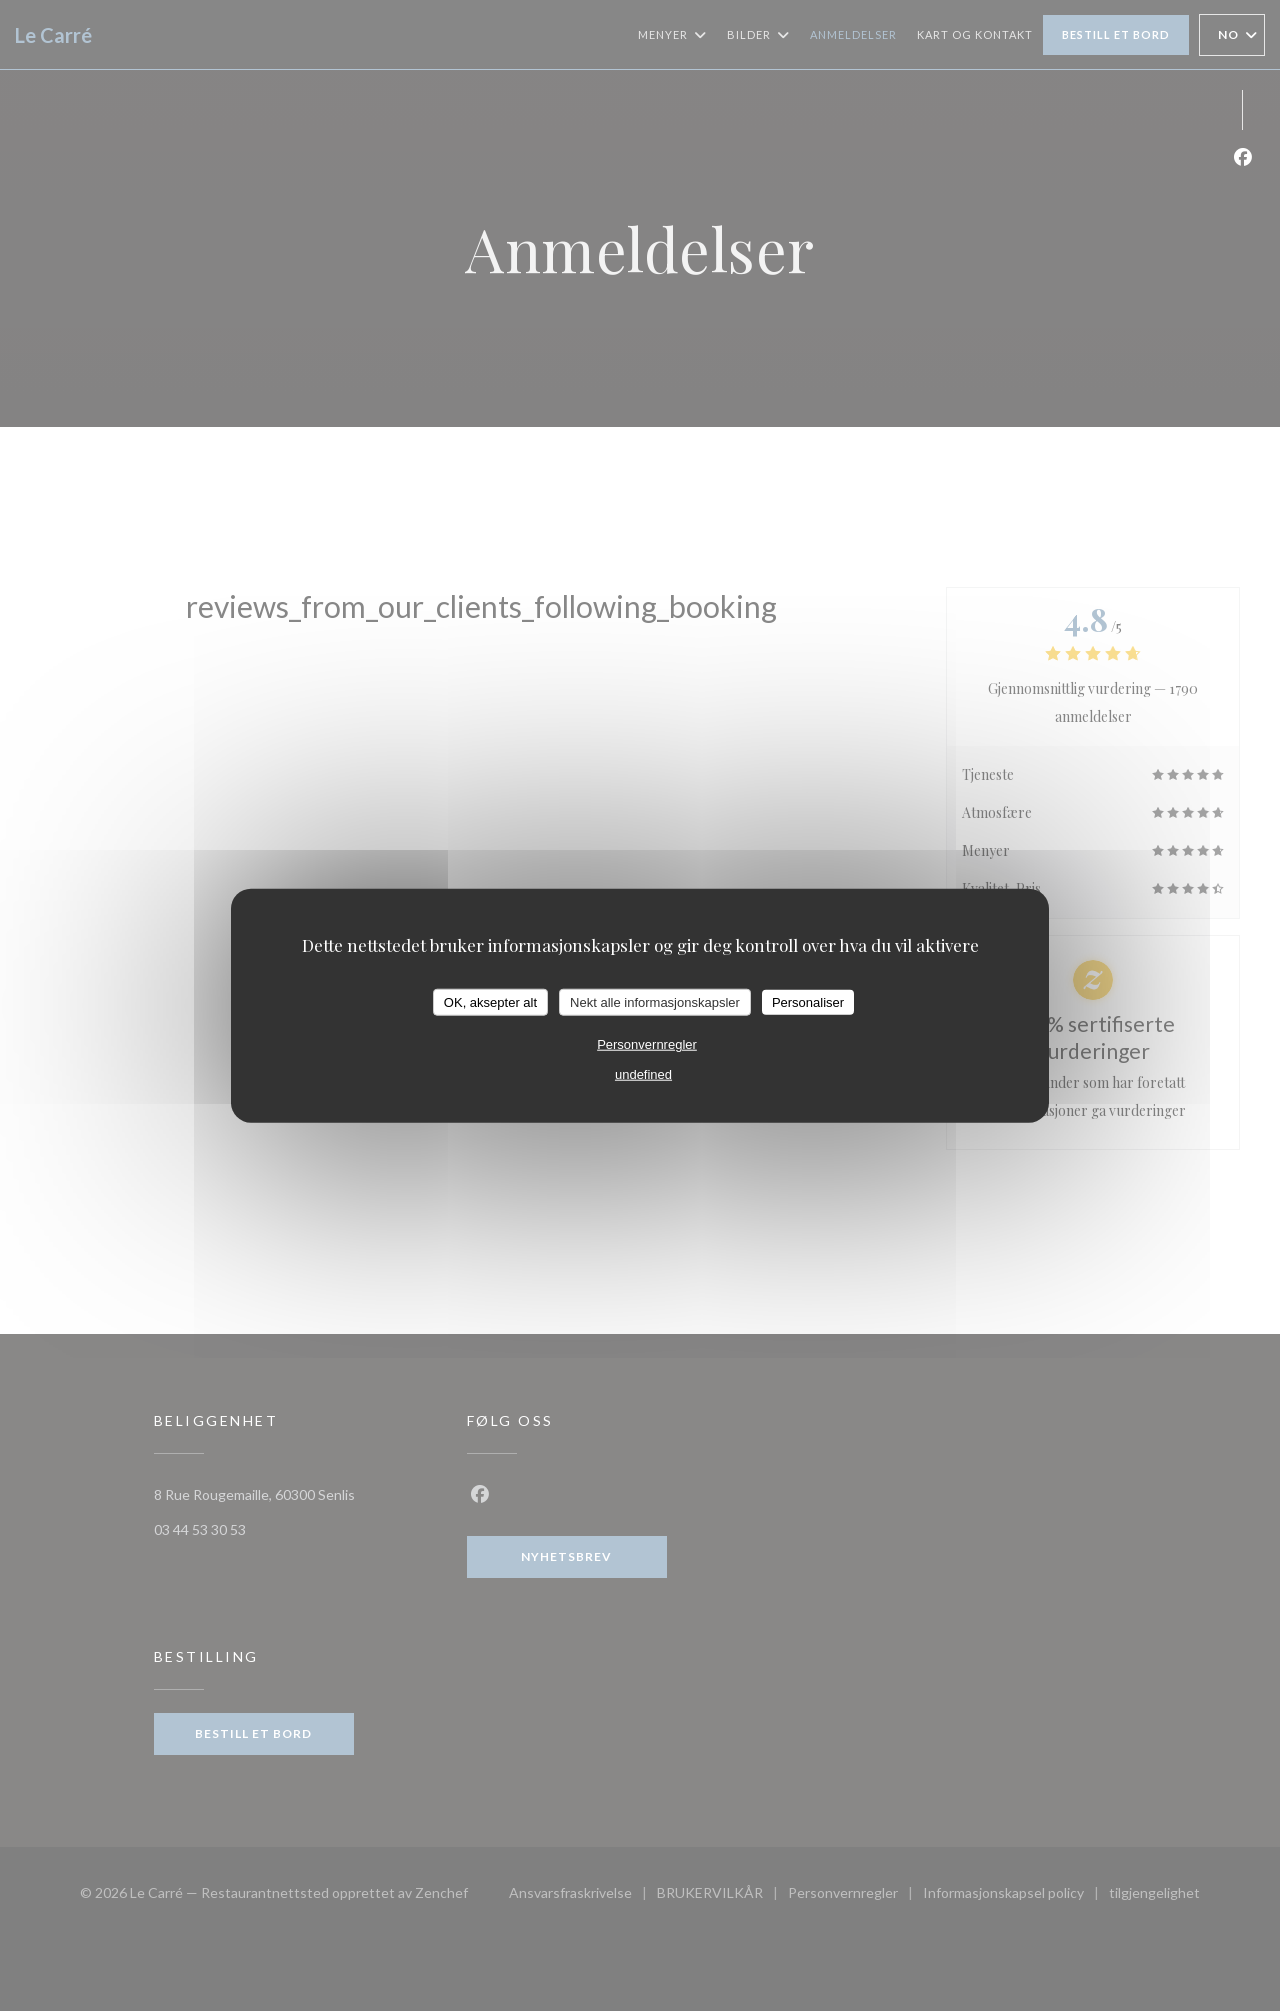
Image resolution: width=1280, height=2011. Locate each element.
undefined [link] (643, 1074)
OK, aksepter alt (490, 1001)
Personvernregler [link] (647, 1044)
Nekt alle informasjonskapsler (655, 1001)
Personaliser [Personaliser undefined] (808, 1001)
